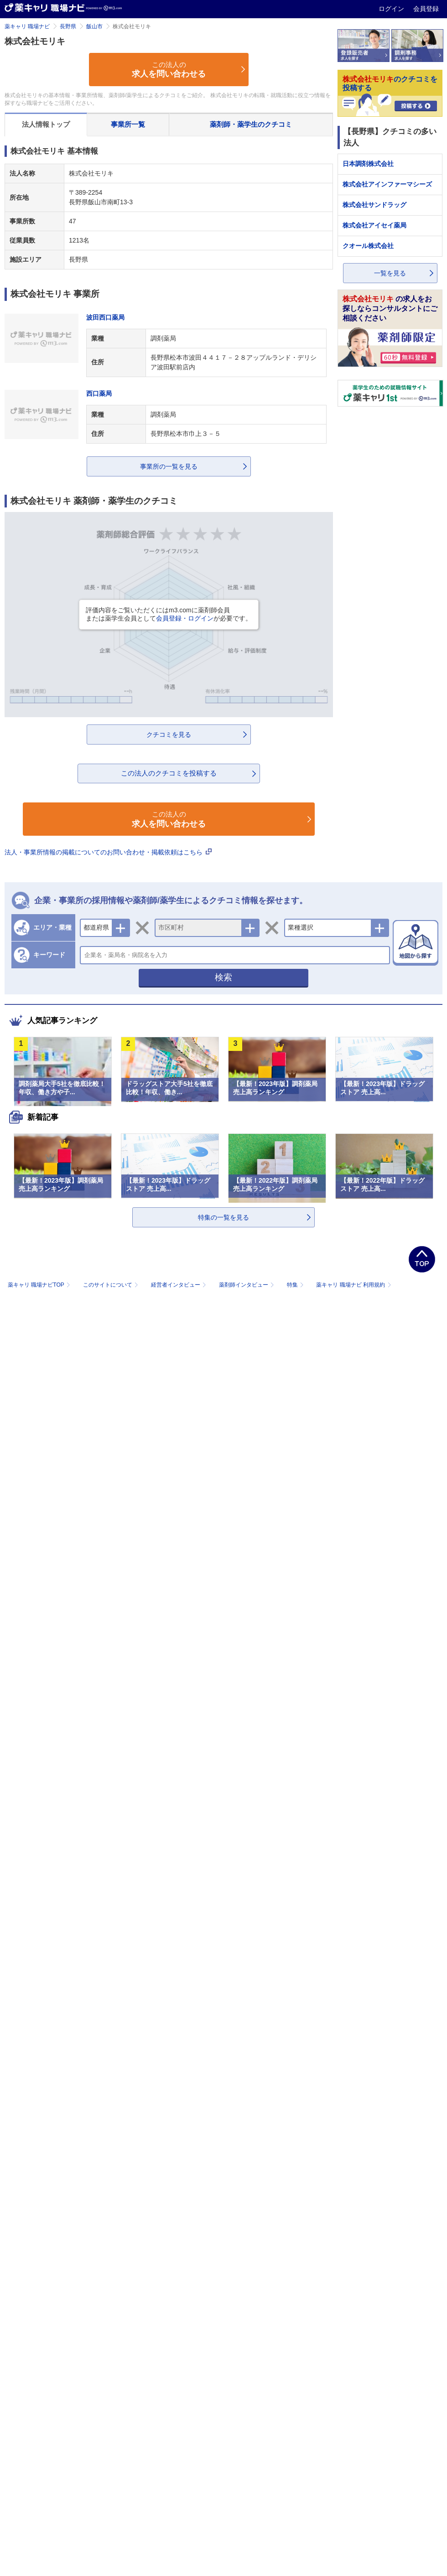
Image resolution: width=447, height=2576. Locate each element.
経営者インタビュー (179, 1285)
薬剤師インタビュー (247, 1285)
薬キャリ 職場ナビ (27, 26)
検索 (223, 977)
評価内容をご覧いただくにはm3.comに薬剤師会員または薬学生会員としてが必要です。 (169, 614)
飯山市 (94, 26)
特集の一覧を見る (223, 1217)
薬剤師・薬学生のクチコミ (251, 124)
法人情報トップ (46, 124)
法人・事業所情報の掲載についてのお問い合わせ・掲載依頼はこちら (108, 852)
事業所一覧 (128, 124)
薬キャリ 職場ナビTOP (40, 1285)
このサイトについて (111, 1285)
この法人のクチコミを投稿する (169, 773)
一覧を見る (390, 273)
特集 (296, 1285)
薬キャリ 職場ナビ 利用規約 (353, 1285)
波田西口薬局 (105, 317)
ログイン (392, 8)
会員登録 (426, 8)
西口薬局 (99, 393)
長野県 (68, 26)
